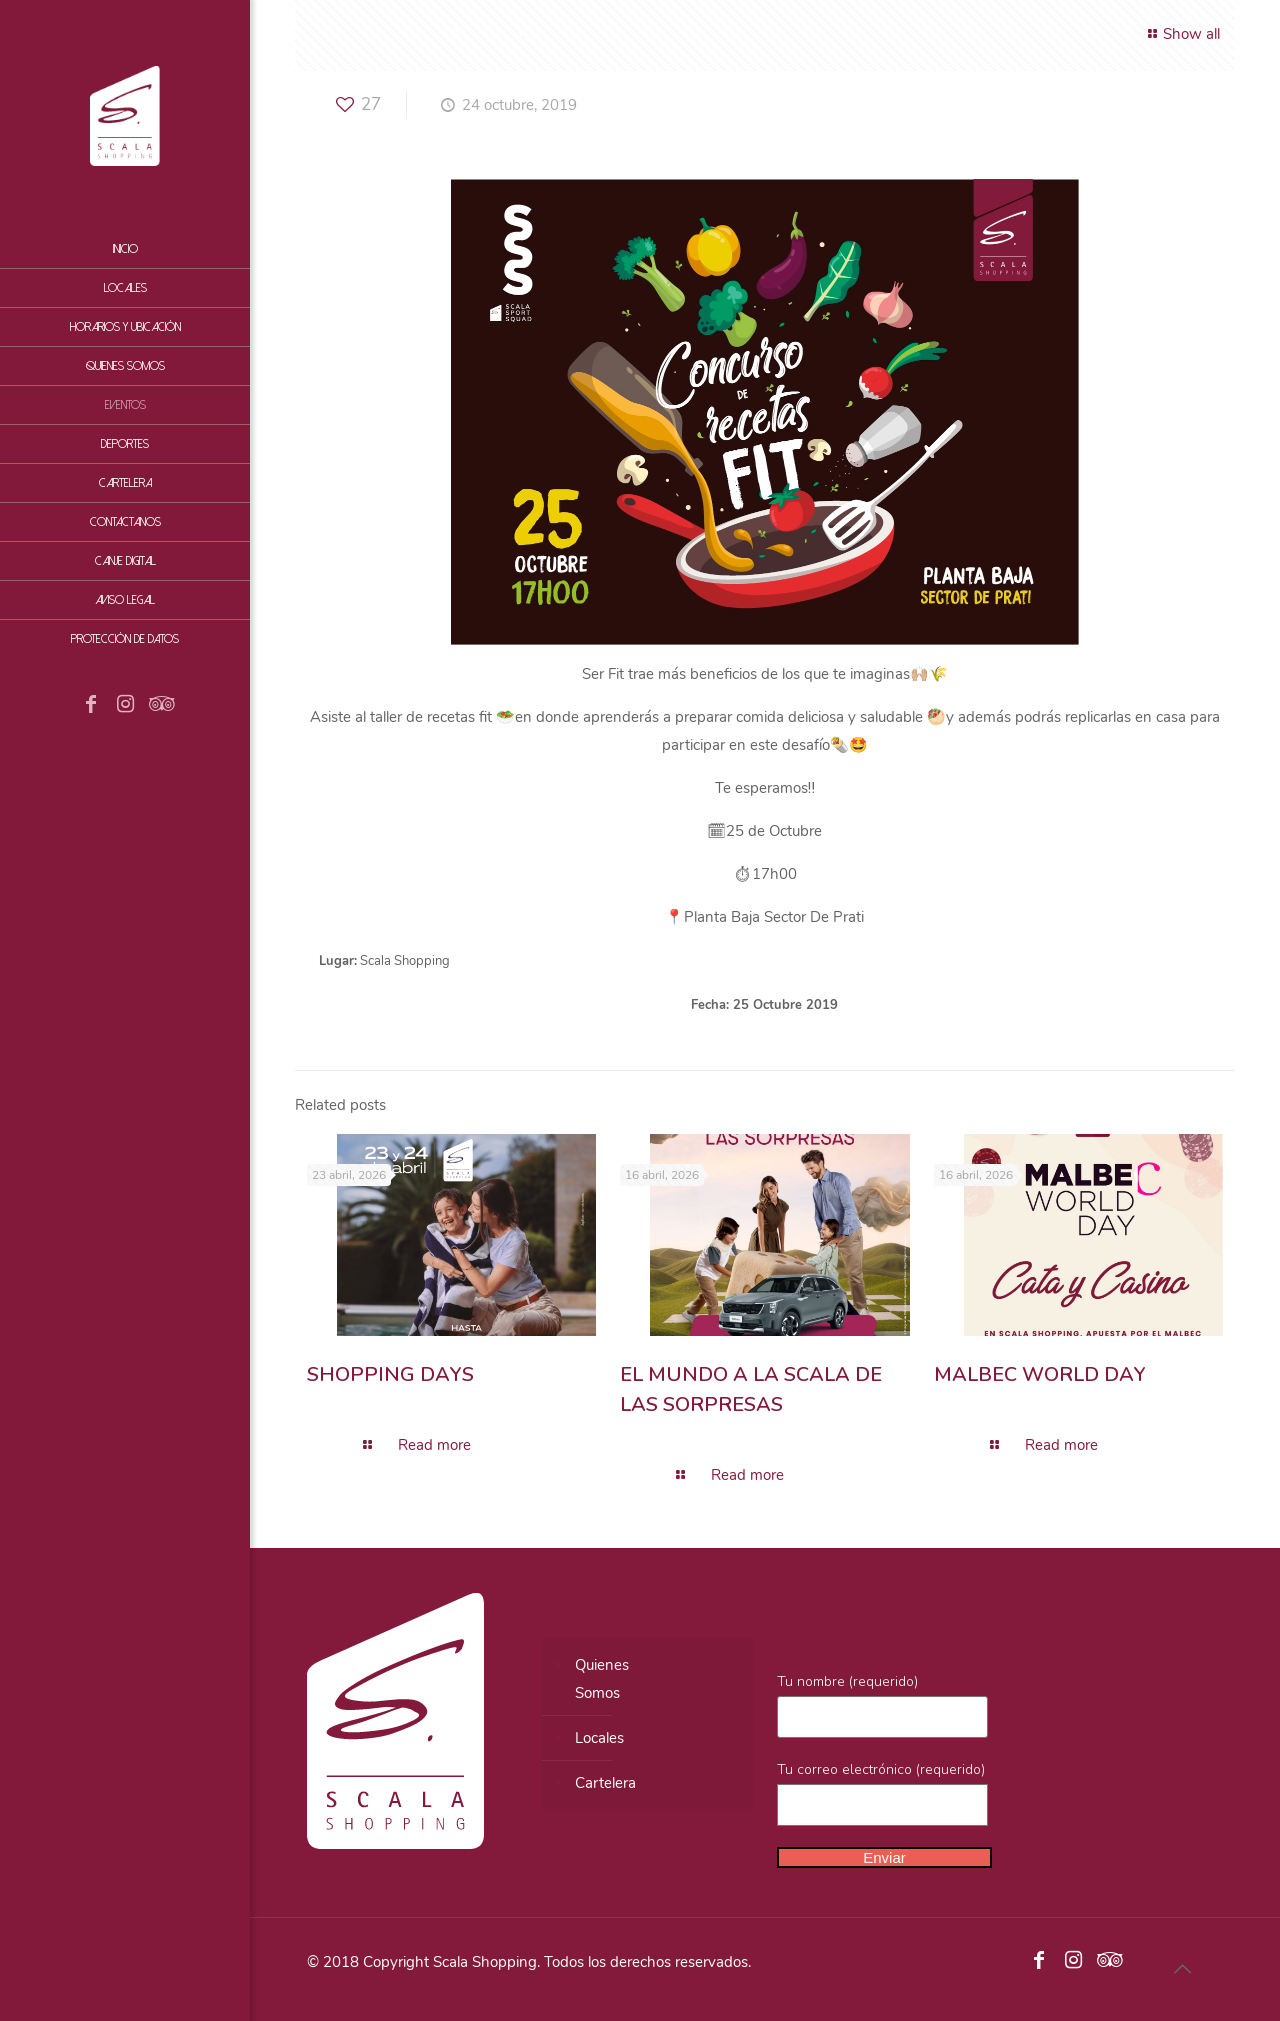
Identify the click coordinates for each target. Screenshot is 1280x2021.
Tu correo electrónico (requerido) (882, 1793)
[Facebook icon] (91, 706)
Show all (1181, 34)
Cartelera (605, 1783)
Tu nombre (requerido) (882, 1705)
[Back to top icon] (1182, 1970)
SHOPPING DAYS (390, 1374)
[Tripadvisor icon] (159, 706)
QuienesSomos (602, 1679)
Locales (599, 1738)
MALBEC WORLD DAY (1040, 1374)
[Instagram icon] (125, 706)
